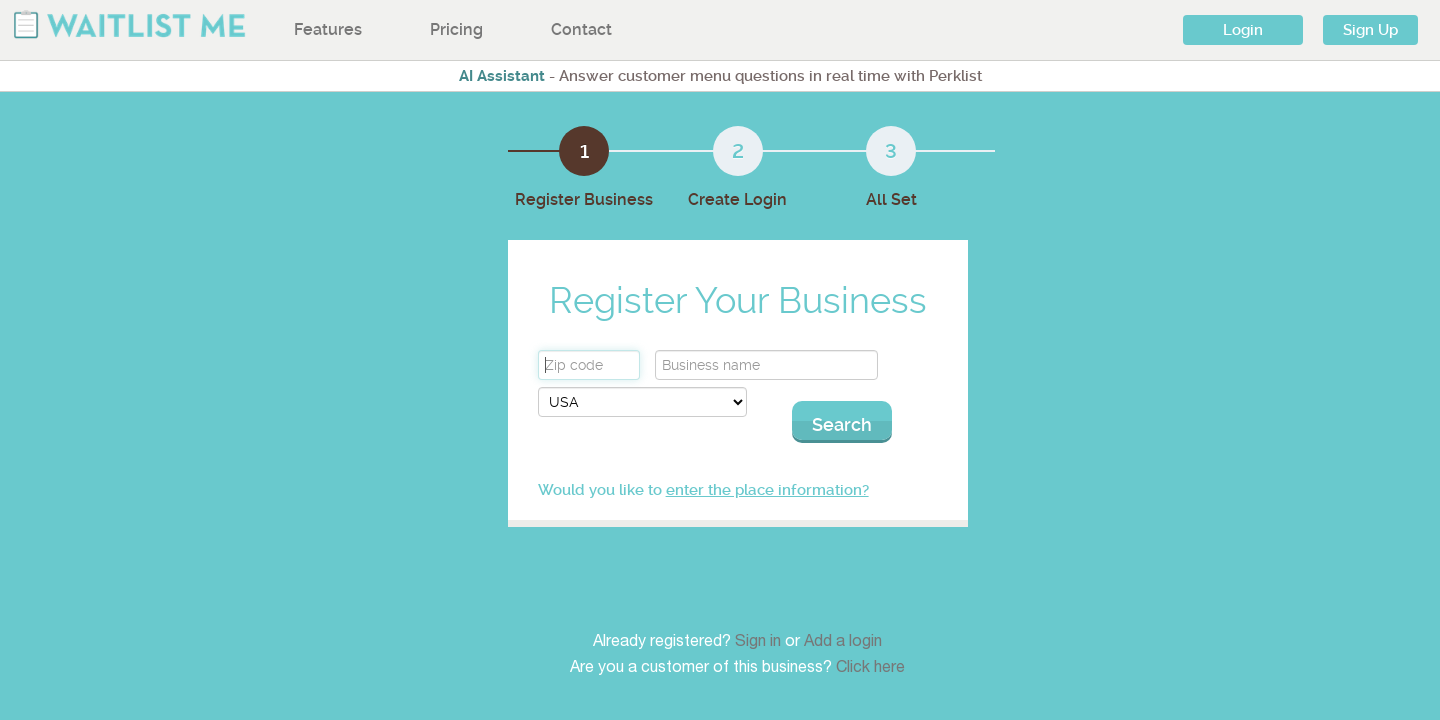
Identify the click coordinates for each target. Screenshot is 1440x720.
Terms (916, 623)
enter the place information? (820, 470)
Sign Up (1370, 30)
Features (328, 29)
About (590, 623)
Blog (1064, 600)
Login (1243, 30)
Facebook (1081, 646)
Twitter (1072, 623)
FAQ (908, 577)
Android (749, 600)
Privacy (919, 646)
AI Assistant (502, 76)
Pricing (456, 29)
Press (1067, 577)
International (611, 646)
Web (740, 623)
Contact (581, 29)
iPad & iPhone (768, 577)
